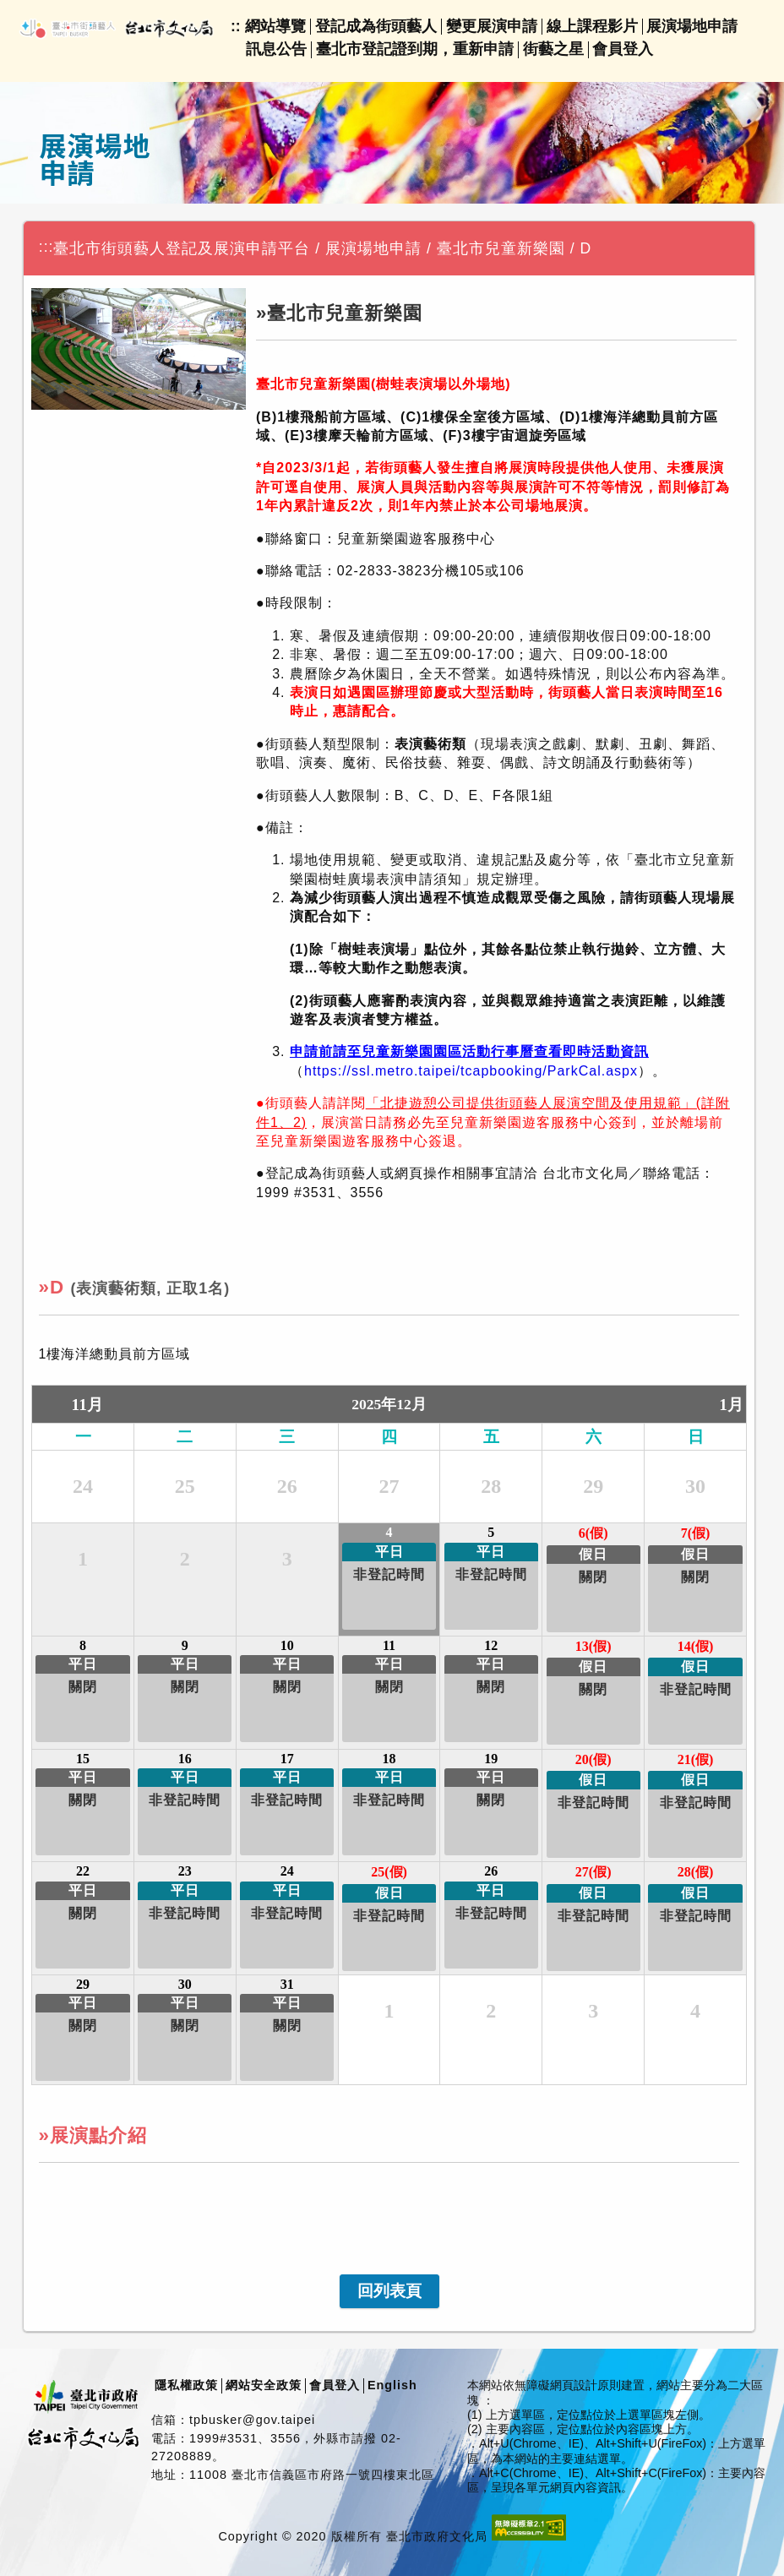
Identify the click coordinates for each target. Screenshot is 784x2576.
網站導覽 (275, 26)
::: (46, 246)
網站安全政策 (264, 2385)
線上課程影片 (592, 26)
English (392, 2385)
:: (236, 26)
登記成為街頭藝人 (376, 26)
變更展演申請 (491, 26)
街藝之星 (553, 49)
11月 (87, 1404)
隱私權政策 (186, 2385)
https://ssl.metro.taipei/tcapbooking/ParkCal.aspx (471, 1071)
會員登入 (622, 49)
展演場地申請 (692, 26)
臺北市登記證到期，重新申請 (415, 49)
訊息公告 (276, 49)
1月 (731, 1404)
